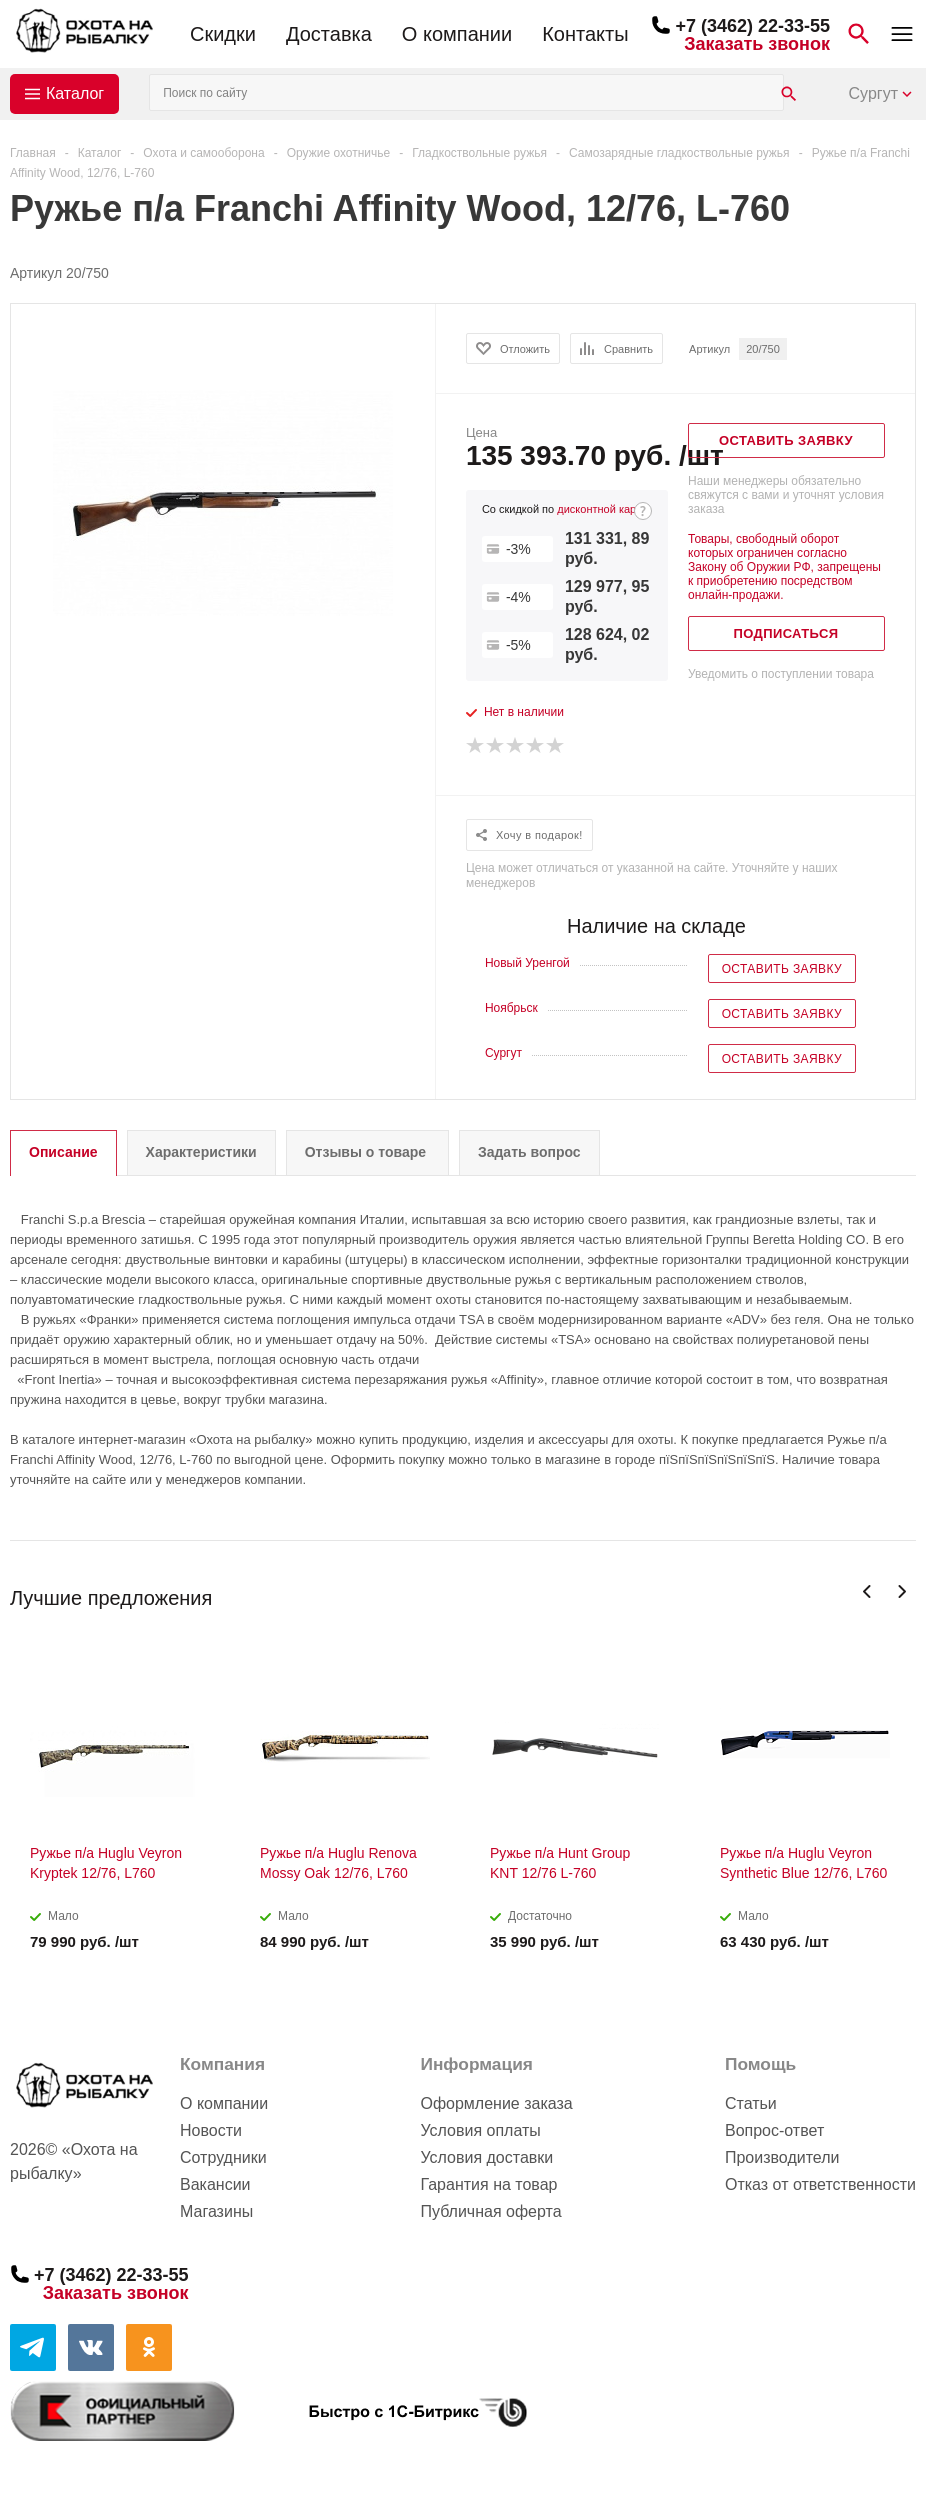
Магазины (216, 2211)
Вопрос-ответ (774, 2130)
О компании (457, 34)
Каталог (75, 93)
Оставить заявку (782, 969)
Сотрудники (223, 2157)
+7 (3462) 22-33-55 (752, 26)
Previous (867, 1591)
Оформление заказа (496, 2103)
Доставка (329, 34)
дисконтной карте (602, 509)
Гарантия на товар (488, 2184)
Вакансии (215, 2184)
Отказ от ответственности (820, 2184)
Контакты (585, 34)
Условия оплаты (480, 2130)
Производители (782, 2157)
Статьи (751, 2103)
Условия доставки (486, 2157)
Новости (211, 2130)
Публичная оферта (490, 2211)
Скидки (223, 34)
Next (901, 1591)
